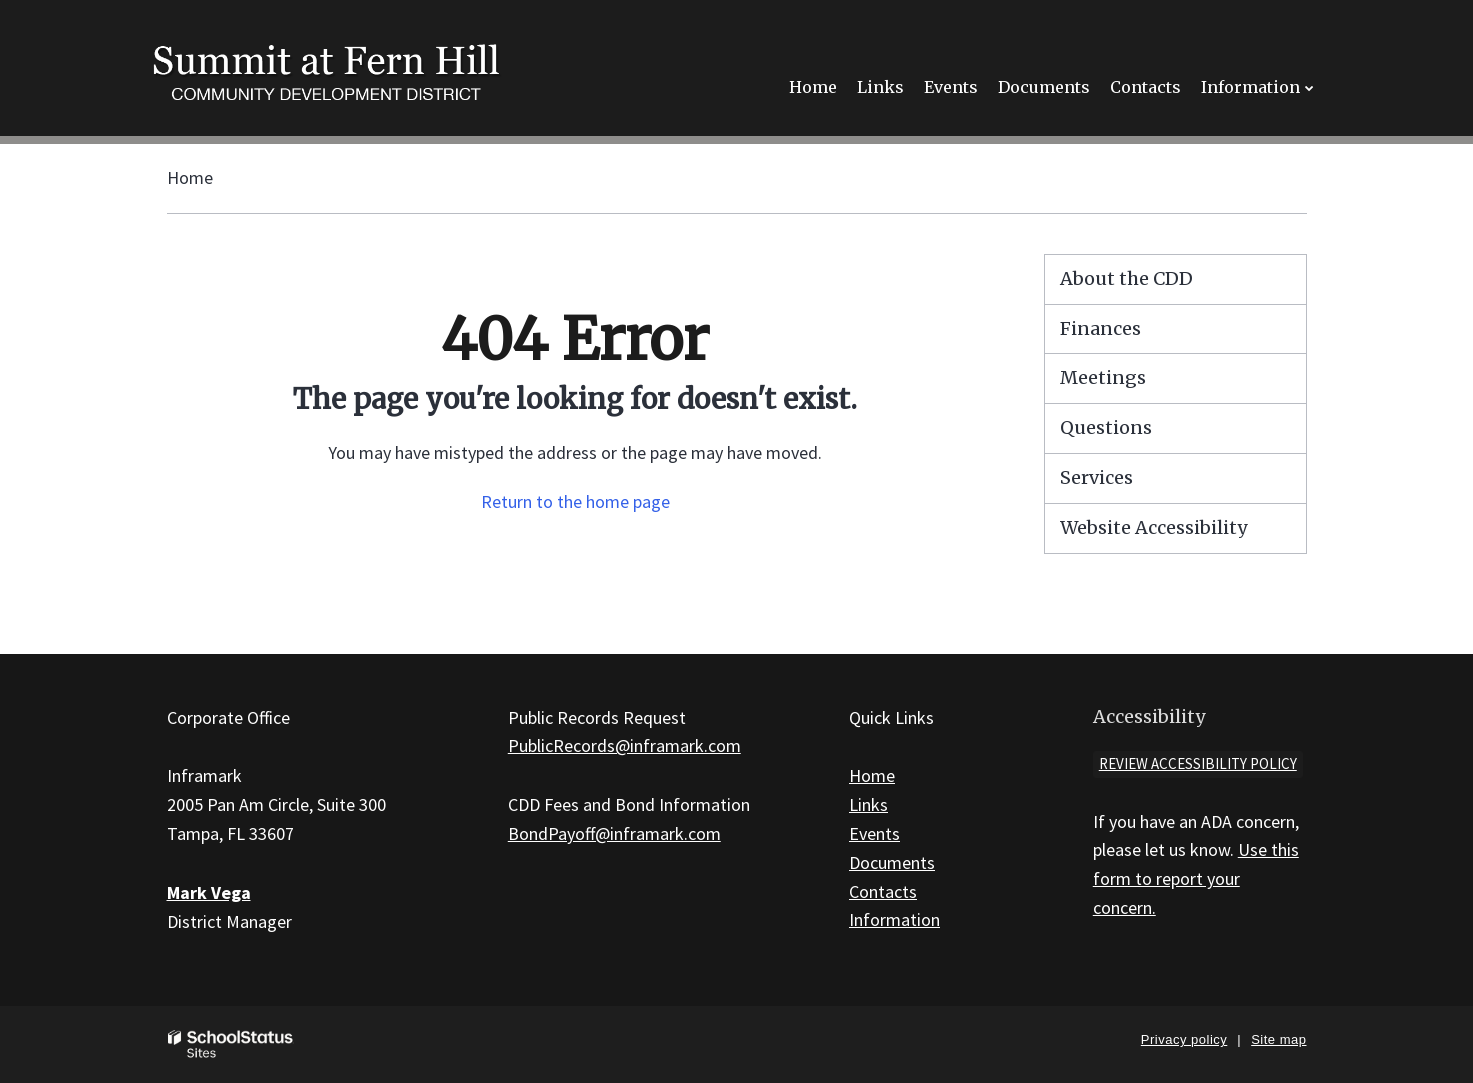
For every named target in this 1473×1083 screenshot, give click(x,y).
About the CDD (1126, 278)
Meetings (1103, 377)
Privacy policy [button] (1184, 1039)
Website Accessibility (1153, 527)
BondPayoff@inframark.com (614, 833)
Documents (892, 862)
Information (894, 919)
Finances (1100, 328)
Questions (1106, 427)
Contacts (883, 891)
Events (874, 833)
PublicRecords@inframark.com (624, 745)
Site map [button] (1278, 1039)
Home (190, 177)
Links (868, 804)
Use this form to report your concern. (1196, 878)
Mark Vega (209, 892)
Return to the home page (575, 501)
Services (1096, 477)
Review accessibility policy (1198, 763)
